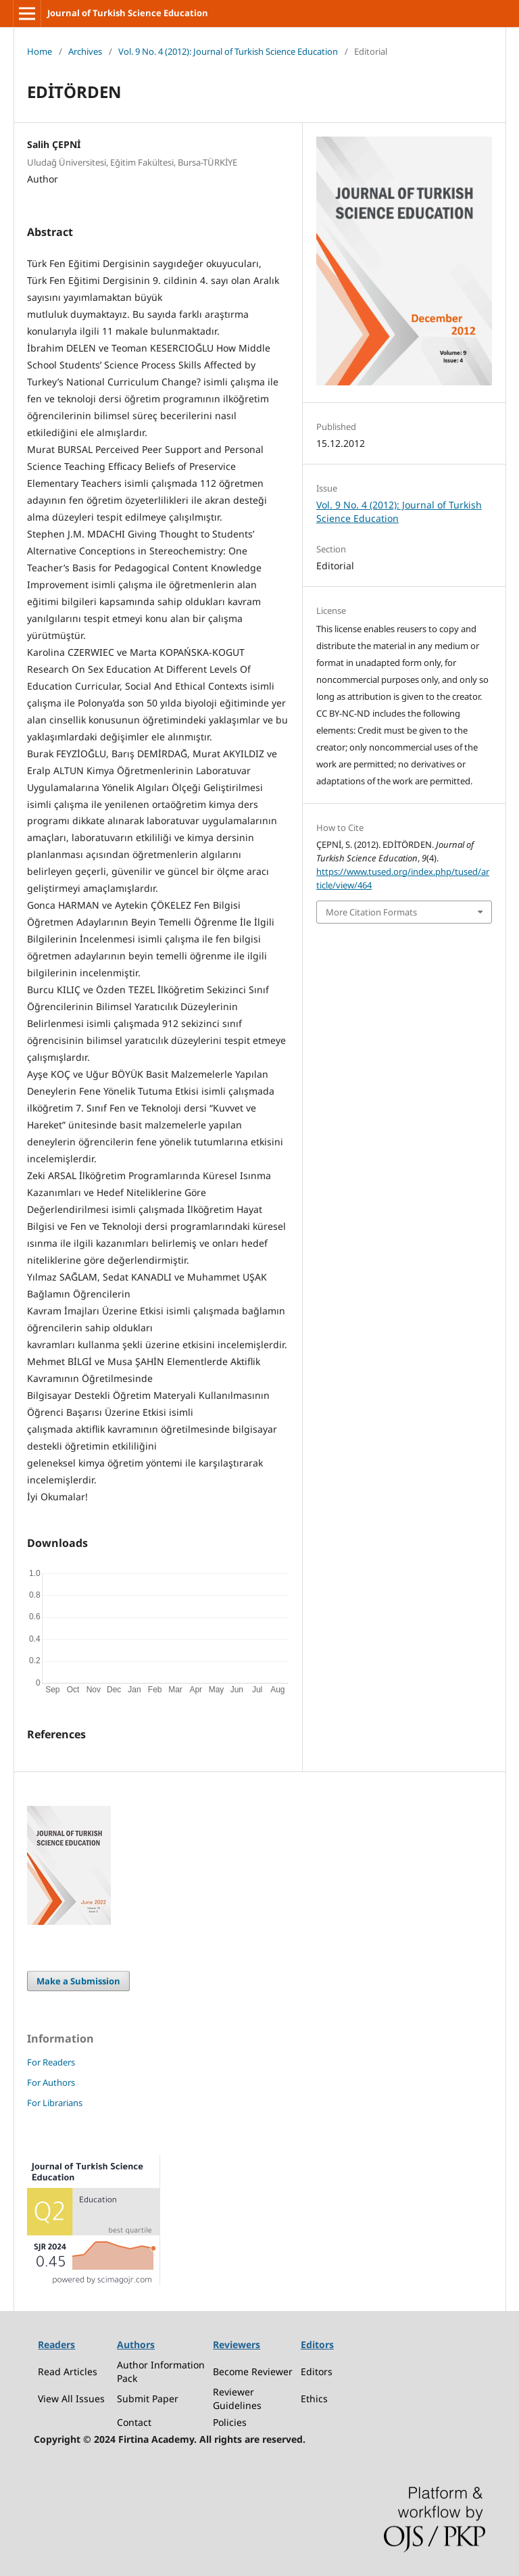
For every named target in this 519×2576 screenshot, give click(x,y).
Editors (316, 2371)
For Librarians (54, 2103)
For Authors (51, 2082)
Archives (85, 51)
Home (39, 51)
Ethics (314, 2398)
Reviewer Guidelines (237, 2398)
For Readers (51, 2062)
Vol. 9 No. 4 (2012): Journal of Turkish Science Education (228, 51)
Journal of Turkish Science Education (127, 13)
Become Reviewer (253, 2371)
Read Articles (67, 2371)
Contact (134, 2422)
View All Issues (71, 2398)
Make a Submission (78, 1981)
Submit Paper (147, 2398)
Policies (230, 2422)
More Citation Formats (371, 912)
